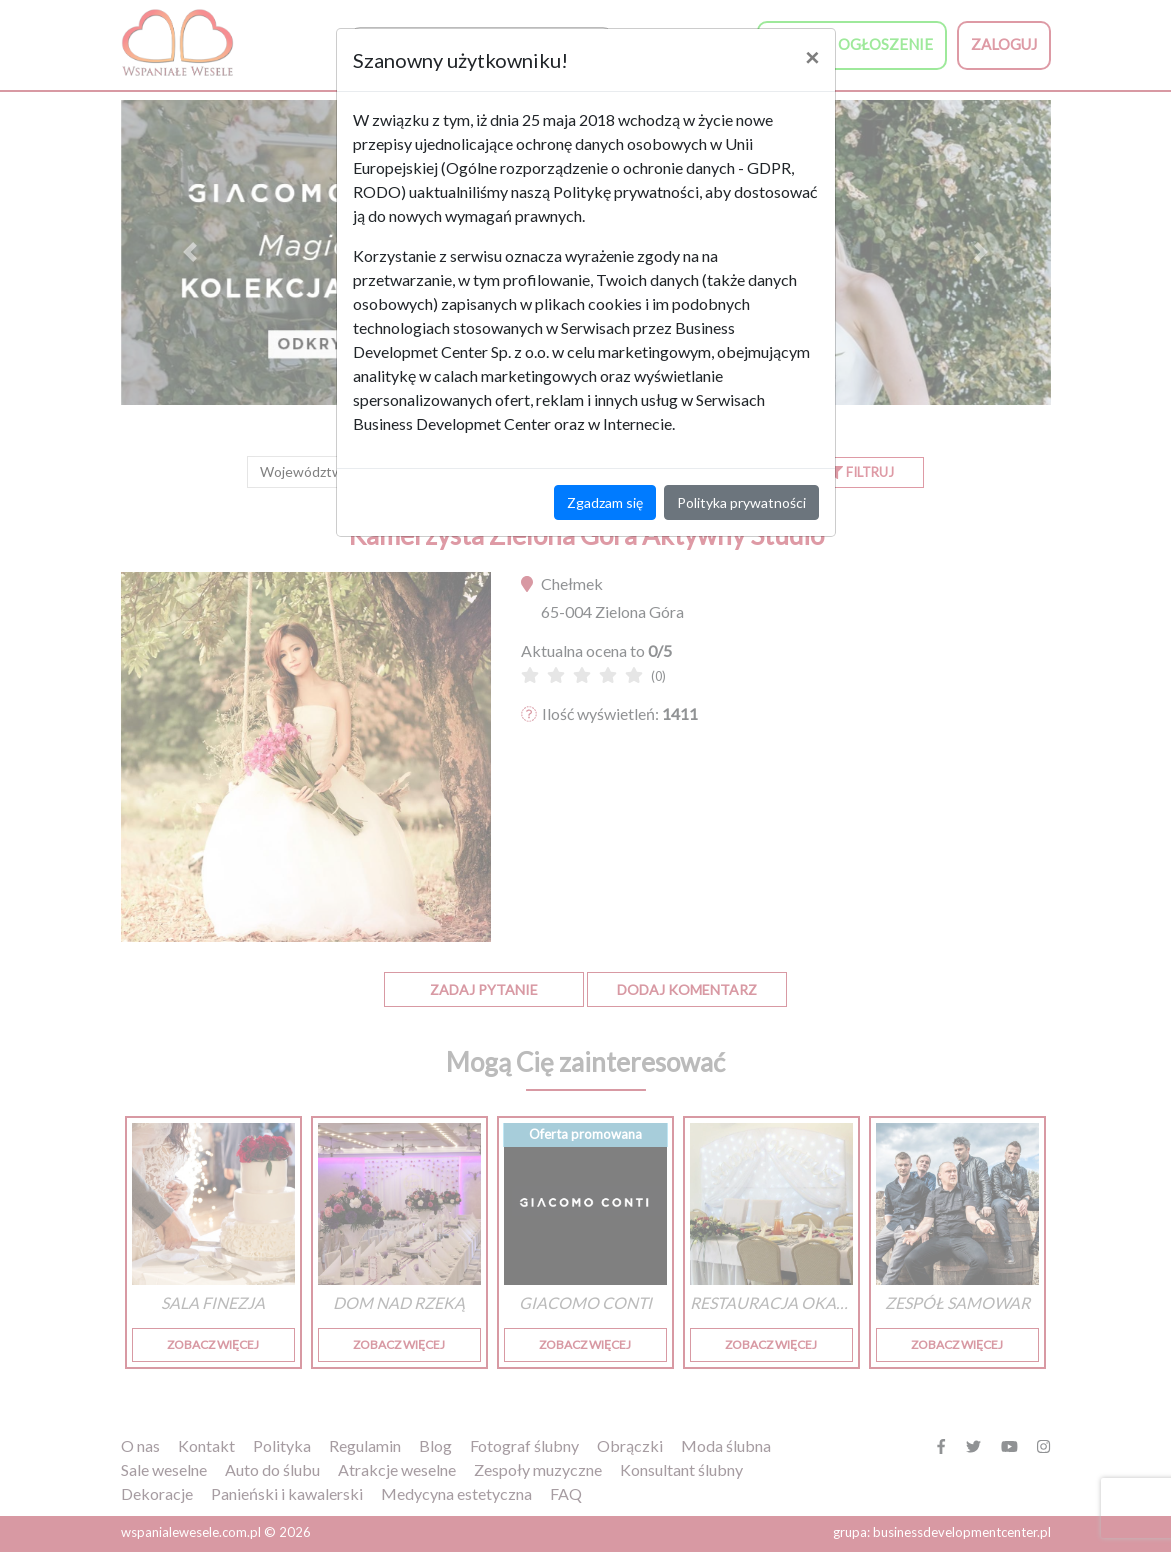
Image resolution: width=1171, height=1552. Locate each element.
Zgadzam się (605, 502)
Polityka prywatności (741, 502)
